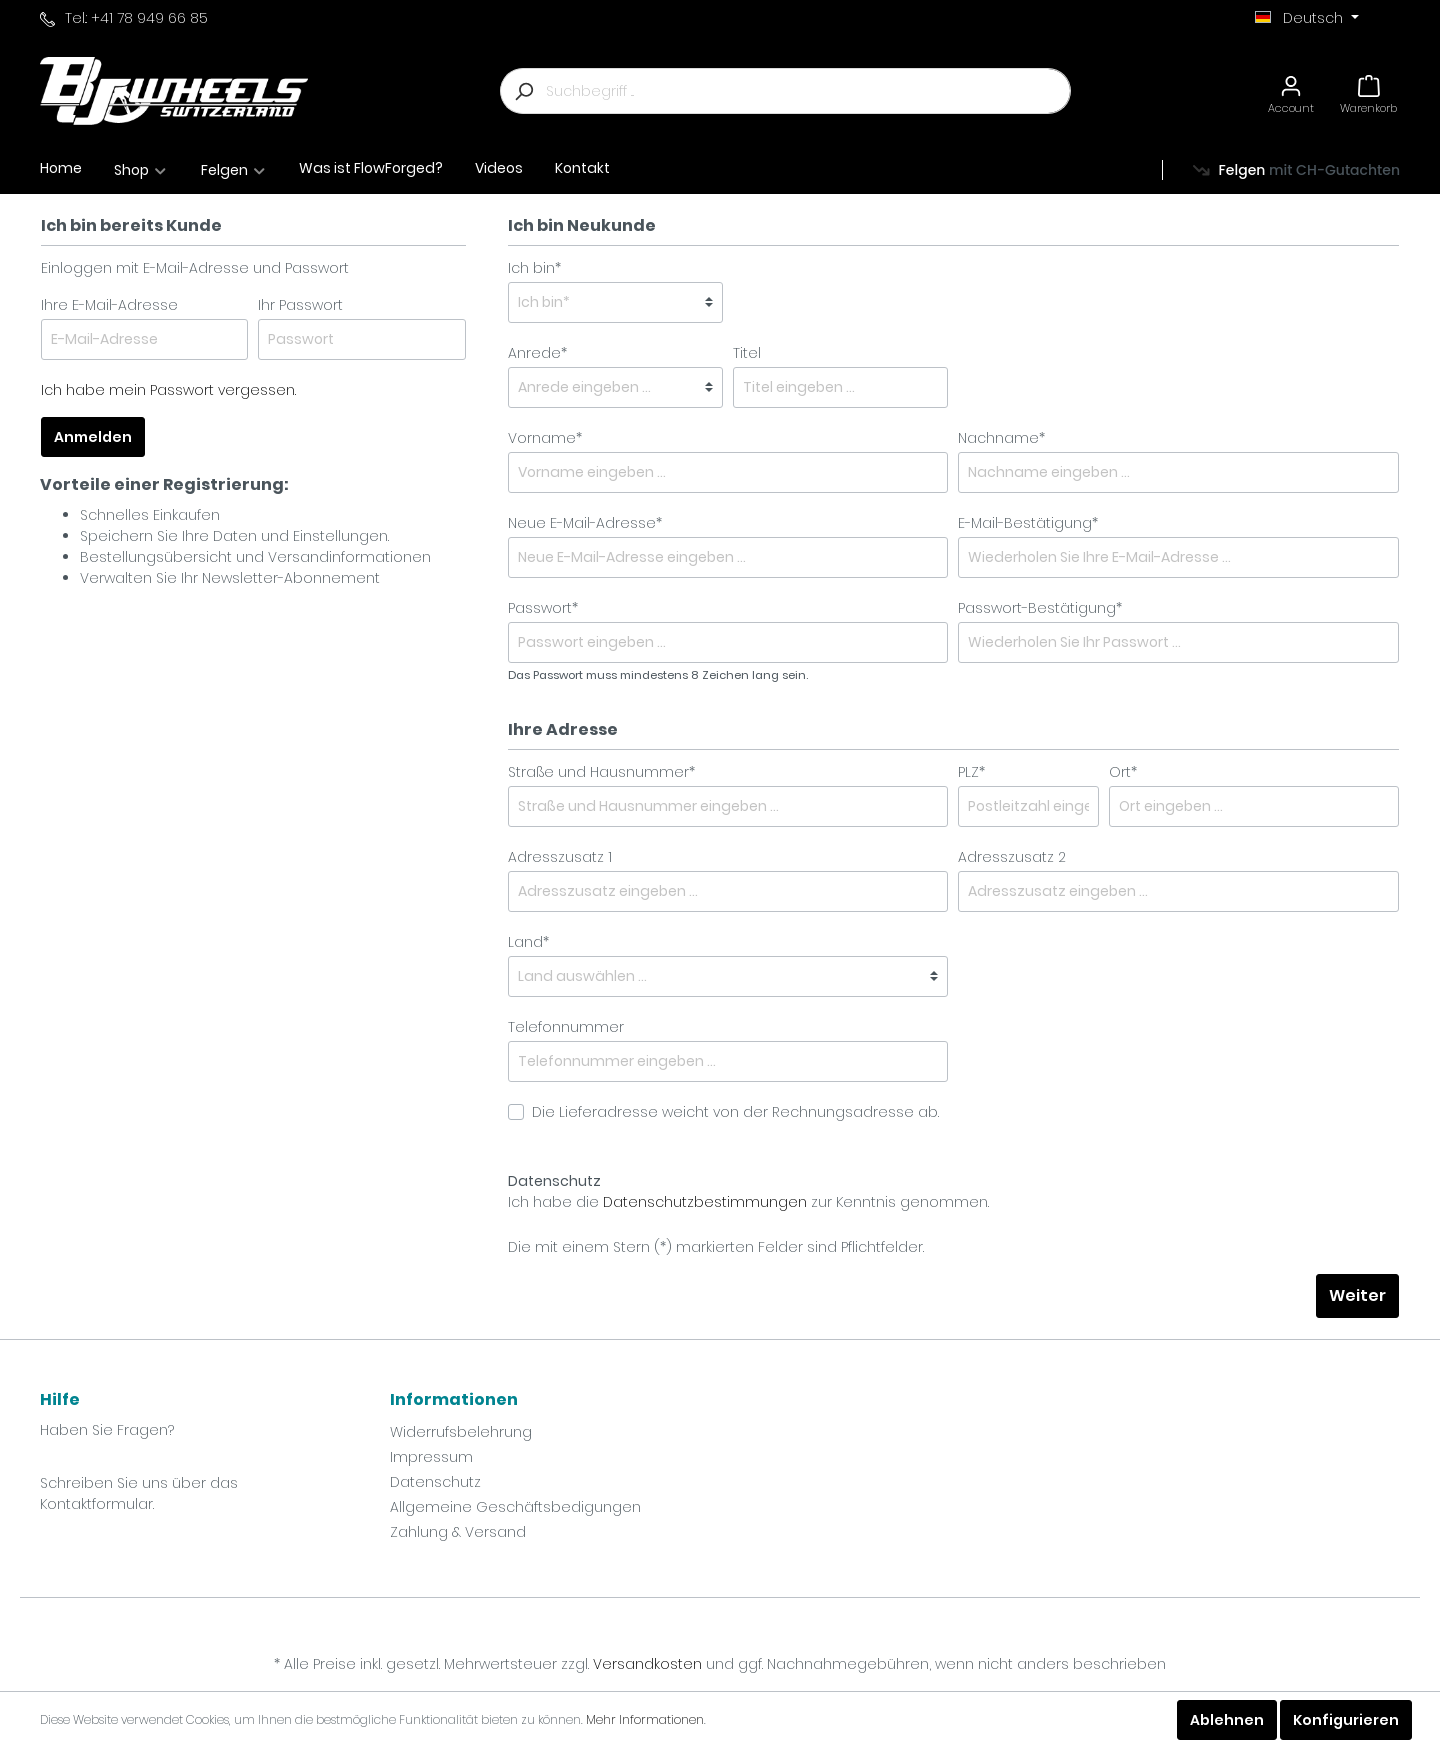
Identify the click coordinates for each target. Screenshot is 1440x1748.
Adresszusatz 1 (560, 857)
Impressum (431, 1457)
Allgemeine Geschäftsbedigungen (515, 1507)
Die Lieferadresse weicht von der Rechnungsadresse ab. (735, 1112)
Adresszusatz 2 (1012, 857)
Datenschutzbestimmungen (705, 1202)
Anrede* (537, 353)
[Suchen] (523, 91)
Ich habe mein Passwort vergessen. (168, 390)
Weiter (1357, 1295)
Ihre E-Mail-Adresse (109, 305)
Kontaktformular (96, 1504)
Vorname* (545, 438)
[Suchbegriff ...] (808, 91)
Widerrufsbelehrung (461, 1432)
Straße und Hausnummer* (601, 772)
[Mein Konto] (1291, 91)
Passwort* (543, 608)
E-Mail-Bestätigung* (1028, 523)
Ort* (1123, 772)
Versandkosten (647, 1664)
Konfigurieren (1346, 1720)
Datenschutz (435, 1482)
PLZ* (971, 772)
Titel (747, 353)
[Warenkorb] (1368, 91)
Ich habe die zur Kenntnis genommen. (748, 1191)
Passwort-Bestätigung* (1040, 608)
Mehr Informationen (645, 1719)
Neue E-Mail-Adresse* (585, 523)
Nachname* (1001, 438)
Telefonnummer (566, 1027)
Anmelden (93, 437)
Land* (528, 942)
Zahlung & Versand (458, 1532)
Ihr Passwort (300, 305)
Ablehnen (1227, 1720)
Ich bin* (534, 268)
